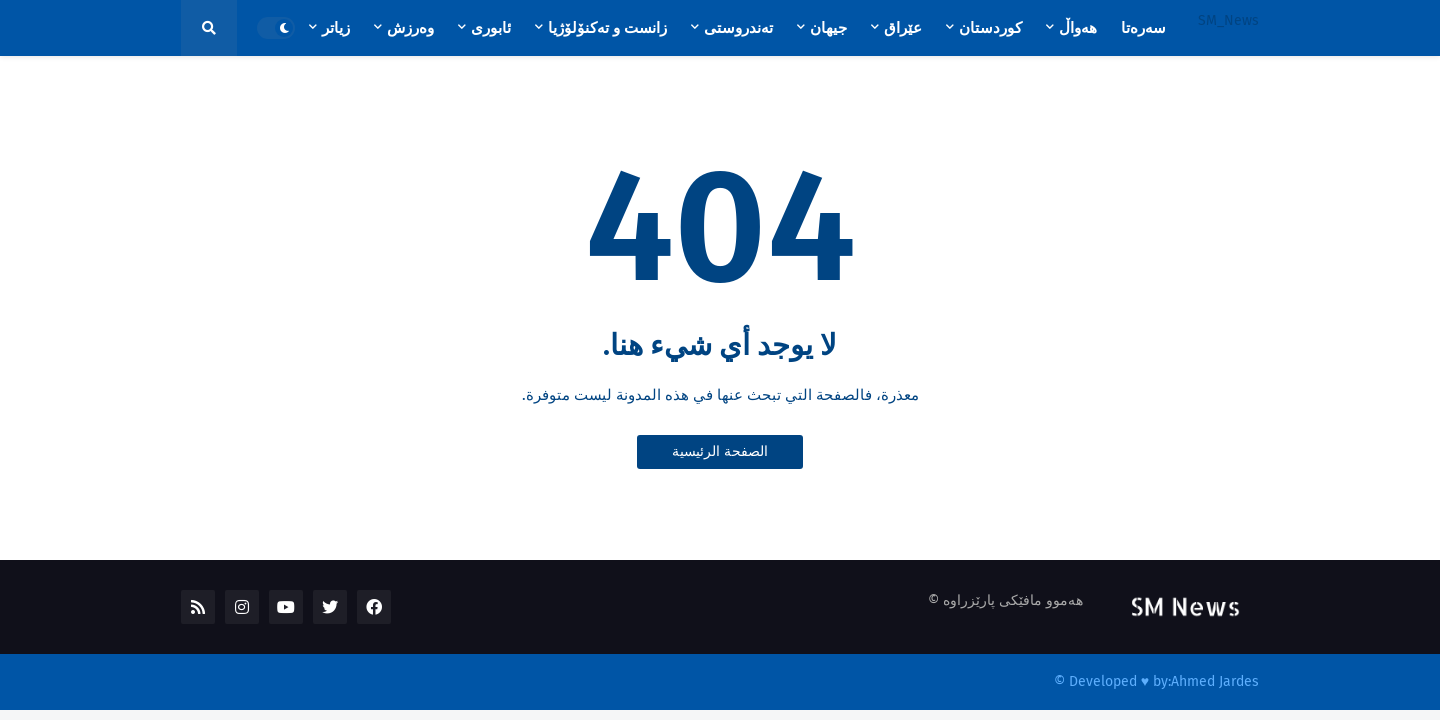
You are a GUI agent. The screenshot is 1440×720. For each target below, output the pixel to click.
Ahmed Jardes (1215, 681)
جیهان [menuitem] (828, 28)
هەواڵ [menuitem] (1078, 28)
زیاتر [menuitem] (336, 28)
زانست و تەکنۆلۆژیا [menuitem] (607, 28)
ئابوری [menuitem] (491, 28)
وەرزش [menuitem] (410, 28)
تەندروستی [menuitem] (738, 28)
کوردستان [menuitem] (990, 28)
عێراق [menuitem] (903, 28)
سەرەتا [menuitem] (1143, 28)
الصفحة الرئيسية (720, 451)
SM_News (1228, 20)
